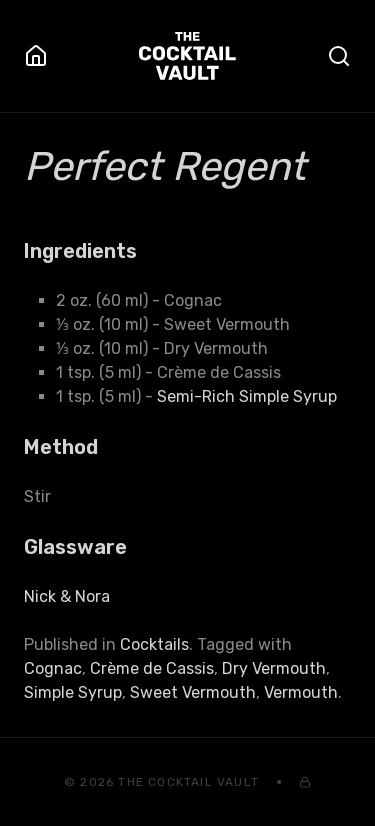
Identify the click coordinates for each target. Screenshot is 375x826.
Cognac (53, 668)
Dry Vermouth (274, 668)
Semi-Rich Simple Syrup (247, 396)
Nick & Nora (67, 596)
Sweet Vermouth (193, 692)
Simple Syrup (73, 692)
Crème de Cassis (152, 668)
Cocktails (154, 644)
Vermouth (301, 692)
